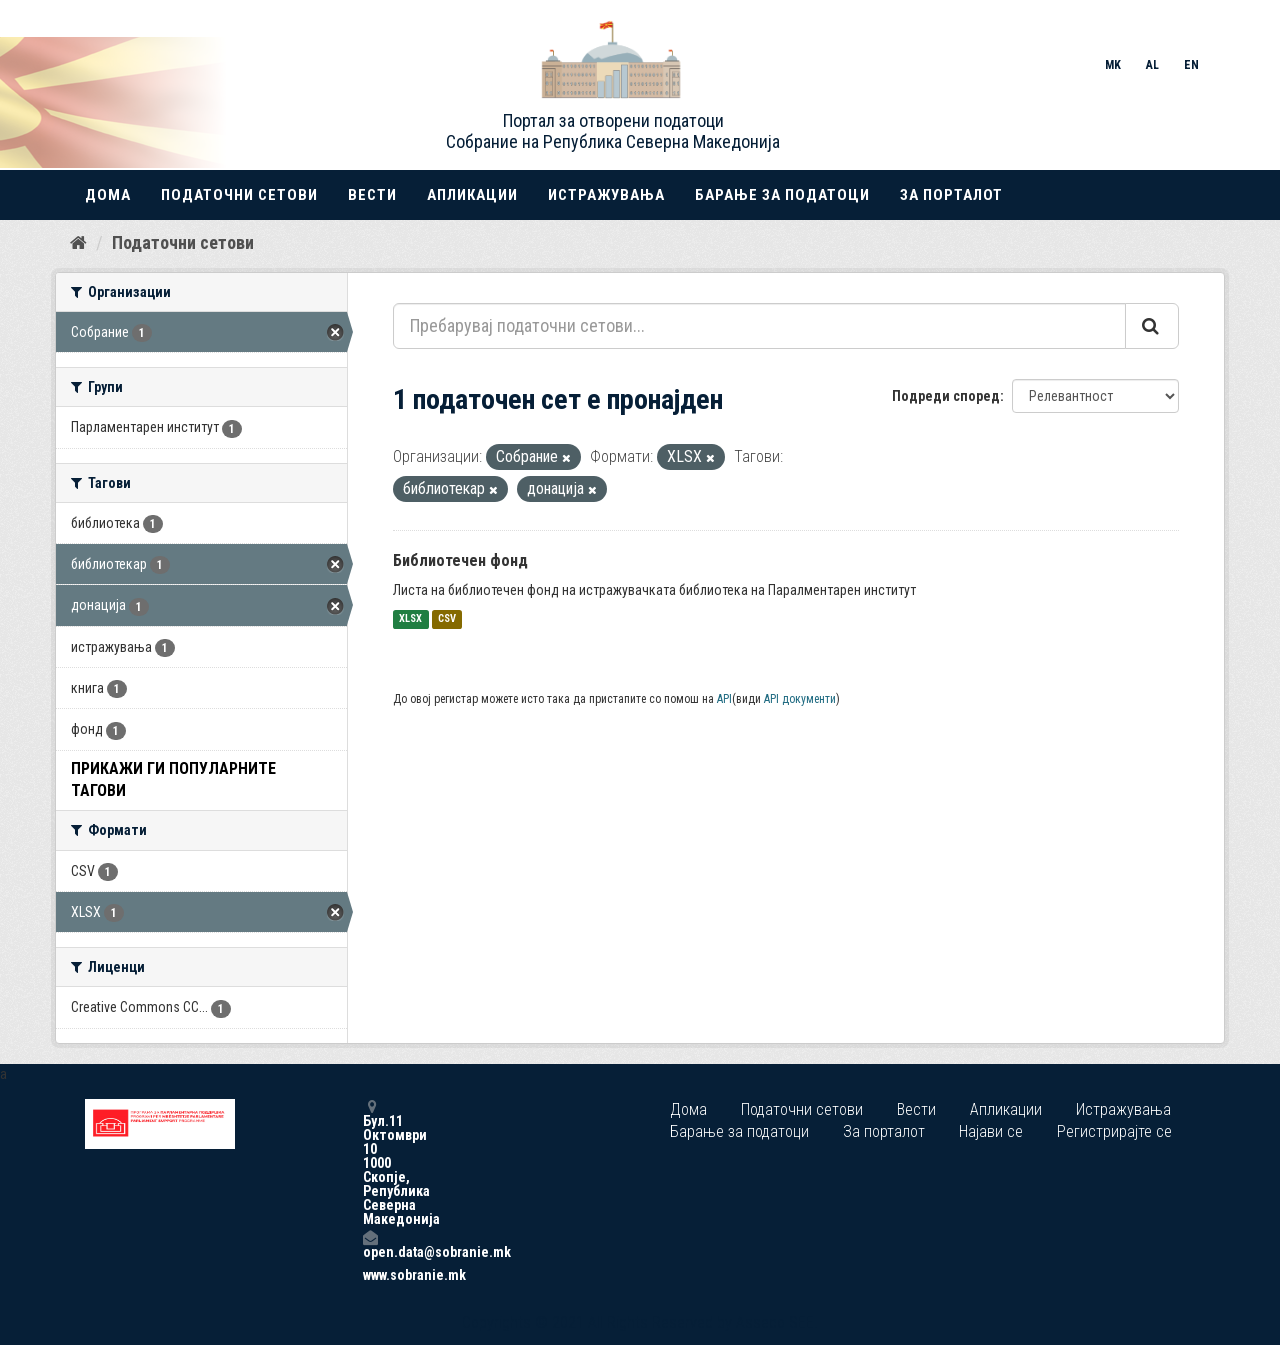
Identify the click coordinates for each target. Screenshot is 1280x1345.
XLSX (410, 619)
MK (1113, 65)
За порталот (951, 195)
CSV (447, 619)
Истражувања (606, 195)
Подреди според (946, 396)
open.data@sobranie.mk (370, 1244)
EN (1191, 65)
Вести (372, 195)
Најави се (991, 1131)
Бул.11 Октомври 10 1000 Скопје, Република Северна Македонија (370, 1162)
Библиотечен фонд (460, 560)
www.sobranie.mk (370, 1275)
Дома (108, 195)
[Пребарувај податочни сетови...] (759, 326)
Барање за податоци (782, 195)
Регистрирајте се (1114, 1131)
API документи (800, 699)
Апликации (472, 195)
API (724, 699)
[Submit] (1152, 326)
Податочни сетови (239, 195)
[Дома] (78, 243)
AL (1152, 65)
